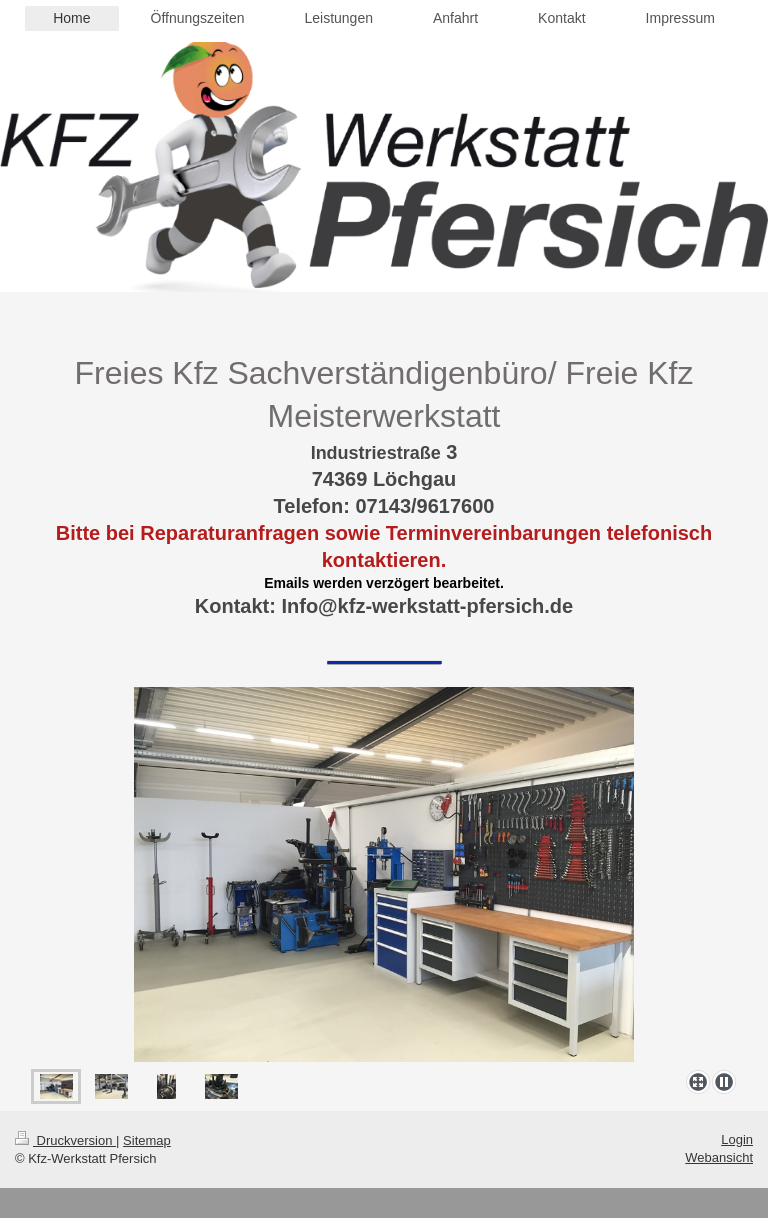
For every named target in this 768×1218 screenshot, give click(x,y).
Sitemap (147, 1140)
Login (737, 1139)
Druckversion (65, 1140)
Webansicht (719, 1157)
